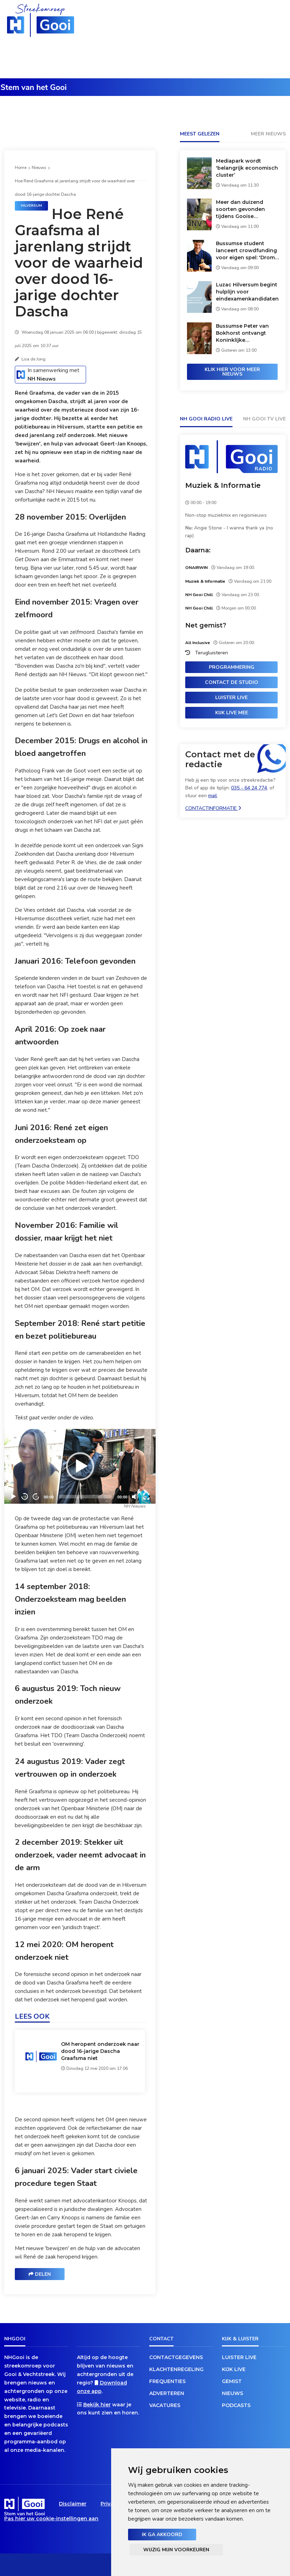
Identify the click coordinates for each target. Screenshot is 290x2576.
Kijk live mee (231, 712)
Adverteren (166, 2393)
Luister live (231, 697)
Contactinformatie (213, 808)
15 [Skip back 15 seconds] (24, 1496)
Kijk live (234, 2369)
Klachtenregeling (176, 2369)
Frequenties (167, 2381)
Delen (40, 2274)
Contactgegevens (176, 2357)
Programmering (231, 667)
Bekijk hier (97, 2404)
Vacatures (164, 2405)
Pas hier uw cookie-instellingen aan (51, 2518)
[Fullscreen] (146, 1496)
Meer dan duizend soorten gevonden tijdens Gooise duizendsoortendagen (245, 209)
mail (212, 795)
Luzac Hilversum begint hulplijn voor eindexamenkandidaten (247, 291)
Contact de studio (231, 682)
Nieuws (39, 167)
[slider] (85, 1496)
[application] (80, 1466)
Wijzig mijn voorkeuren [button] (176, 2549)
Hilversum (31, 205)
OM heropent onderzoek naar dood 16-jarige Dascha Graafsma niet (100, 2051)
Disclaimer (72, 2504)
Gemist (232, 2381)
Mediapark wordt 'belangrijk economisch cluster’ (247, 168)
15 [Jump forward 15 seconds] (36, 1496)
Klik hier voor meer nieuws (232, 371)
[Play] (80, 1466)
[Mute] (135, 1496)
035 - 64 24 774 (249, 787)
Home (20, 167)
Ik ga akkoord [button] (162, 2534)
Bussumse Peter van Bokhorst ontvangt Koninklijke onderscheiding (242, 333)
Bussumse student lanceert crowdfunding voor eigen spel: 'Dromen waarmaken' (249, 250)
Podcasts (236, 2405)
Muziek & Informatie (223, 485)
